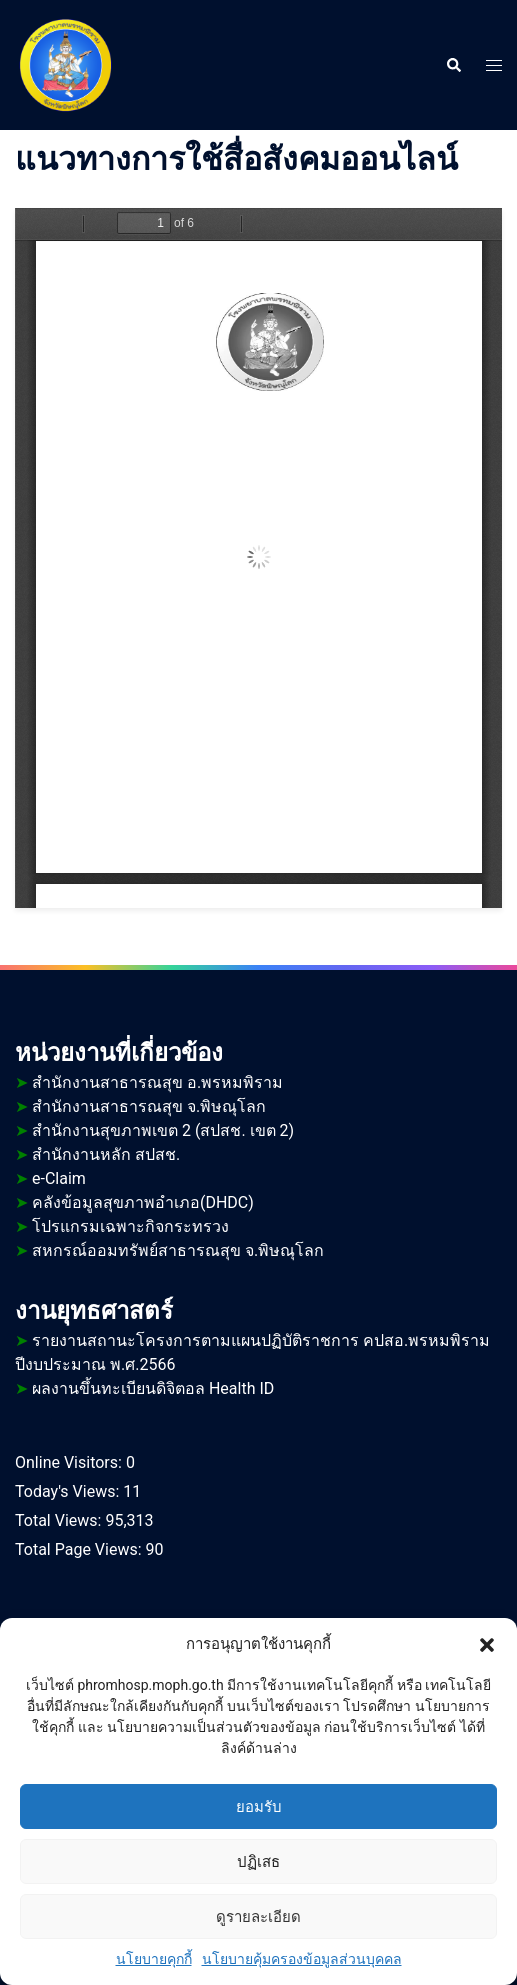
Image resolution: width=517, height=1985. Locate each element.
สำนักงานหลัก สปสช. (97, 1154)
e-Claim (59, 1178)
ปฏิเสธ (258, 1862)
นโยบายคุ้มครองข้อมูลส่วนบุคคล (302, 1959)
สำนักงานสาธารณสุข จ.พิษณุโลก (140, 1106)
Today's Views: (69, 1491)
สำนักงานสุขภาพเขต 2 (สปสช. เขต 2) (154, 1130)
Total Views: (60, 1520)
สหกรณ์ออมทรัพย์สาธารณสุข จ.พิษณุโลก (178, 1250)
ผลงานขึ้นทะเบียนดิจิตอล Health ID (144, 1388)
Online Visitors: (70, 1462)
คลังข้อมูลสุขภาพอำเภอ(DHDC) (143, 1202)
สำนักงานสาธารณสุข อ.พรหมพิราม (149, 1082)
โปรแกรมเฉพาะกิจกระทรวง (130, 1226)
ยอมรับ (259, 1807)
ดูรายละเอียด (258, 1917)
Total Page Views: (80, 1549)
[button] (487, 1644)
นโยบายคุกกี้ (154, 1959)
